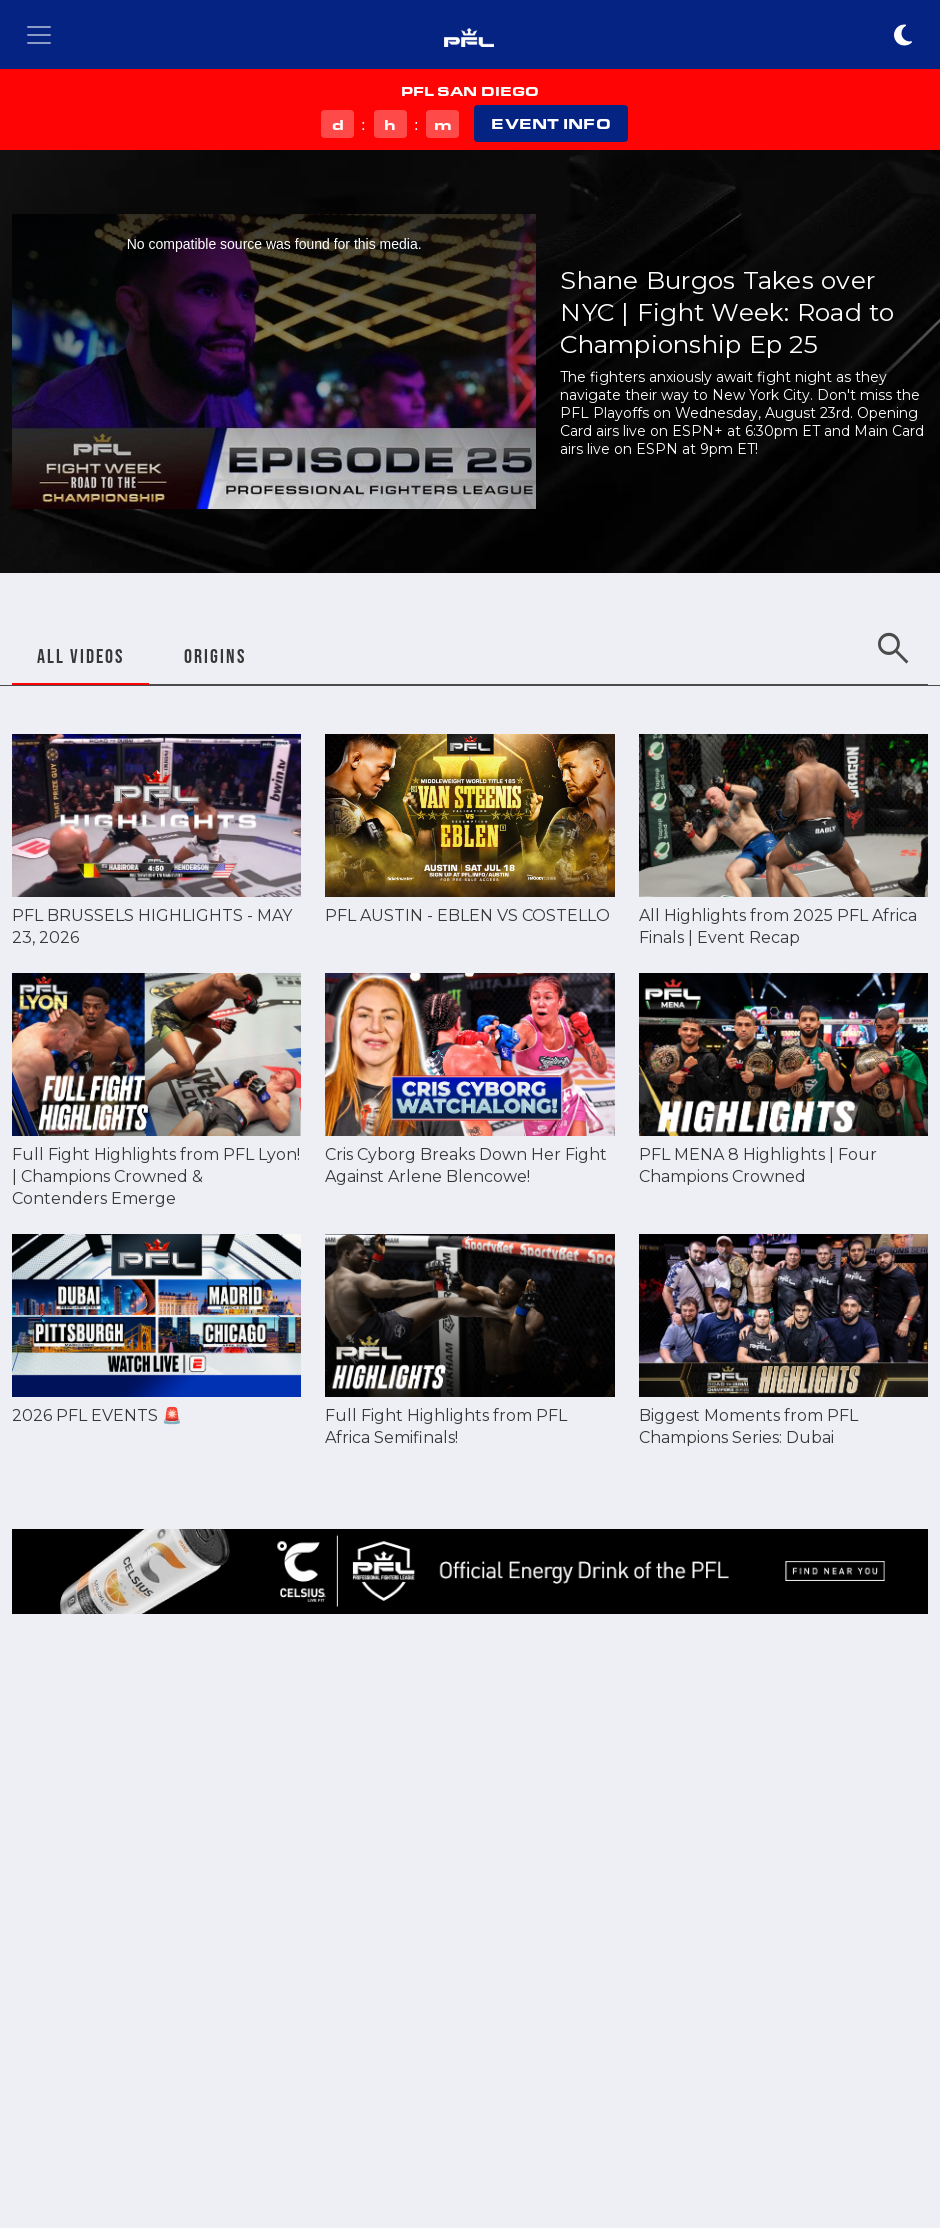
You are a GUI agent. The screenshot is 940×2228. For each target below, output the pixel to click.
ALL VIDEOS (80, 656)
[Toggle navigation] (39, 35)
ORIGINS (215, 656)
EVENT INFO (550, 123)
